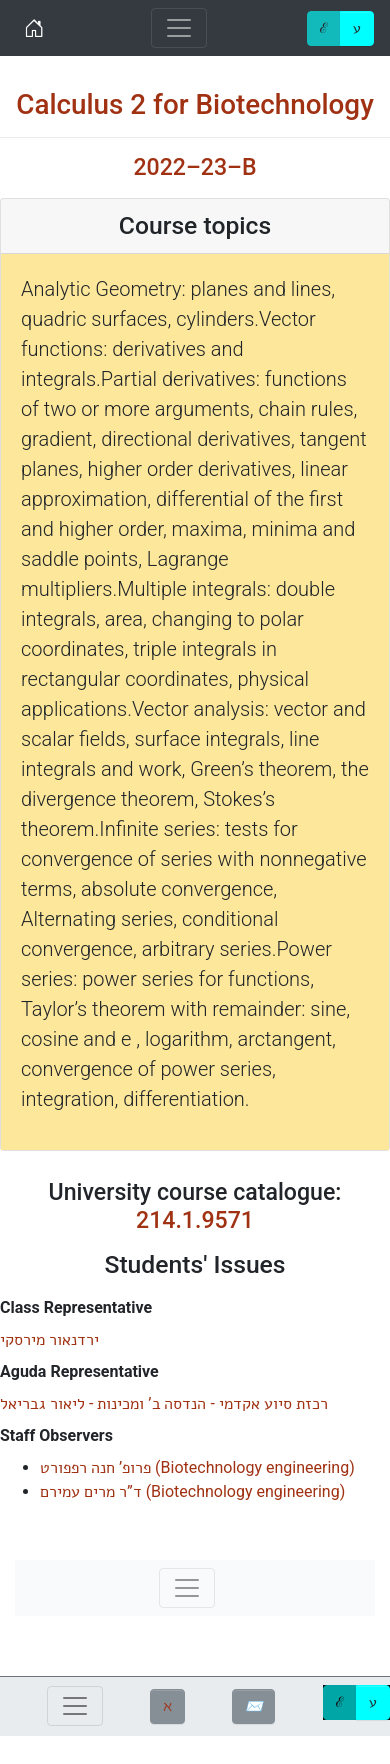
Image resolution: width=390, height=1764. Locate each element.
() (197, 1467)
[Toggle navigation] (179, 28)
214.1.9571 (195, 1220)
